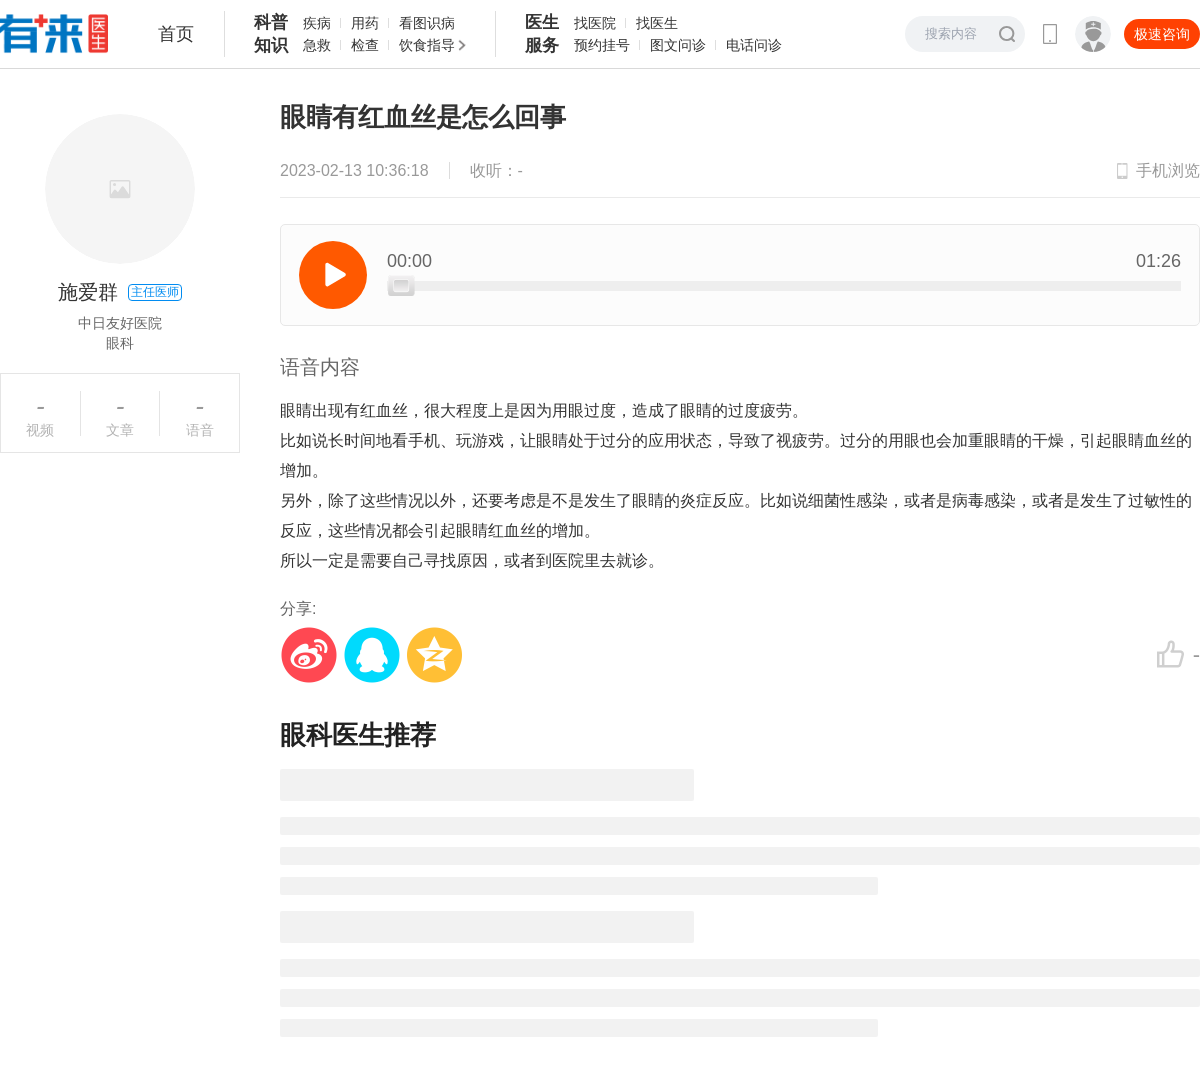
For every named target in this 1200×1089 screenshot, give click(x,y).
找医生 (657, 23)
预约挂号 (602, 45)
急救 (317, 45)
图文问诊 (678, 45)
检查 (365, 45)
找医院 (595, 23)
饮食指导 (427, 45)
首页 (176, 34)
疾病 (317, 23)
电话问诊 (754, 45)
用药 (365, 23)
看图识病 (427, 23)
